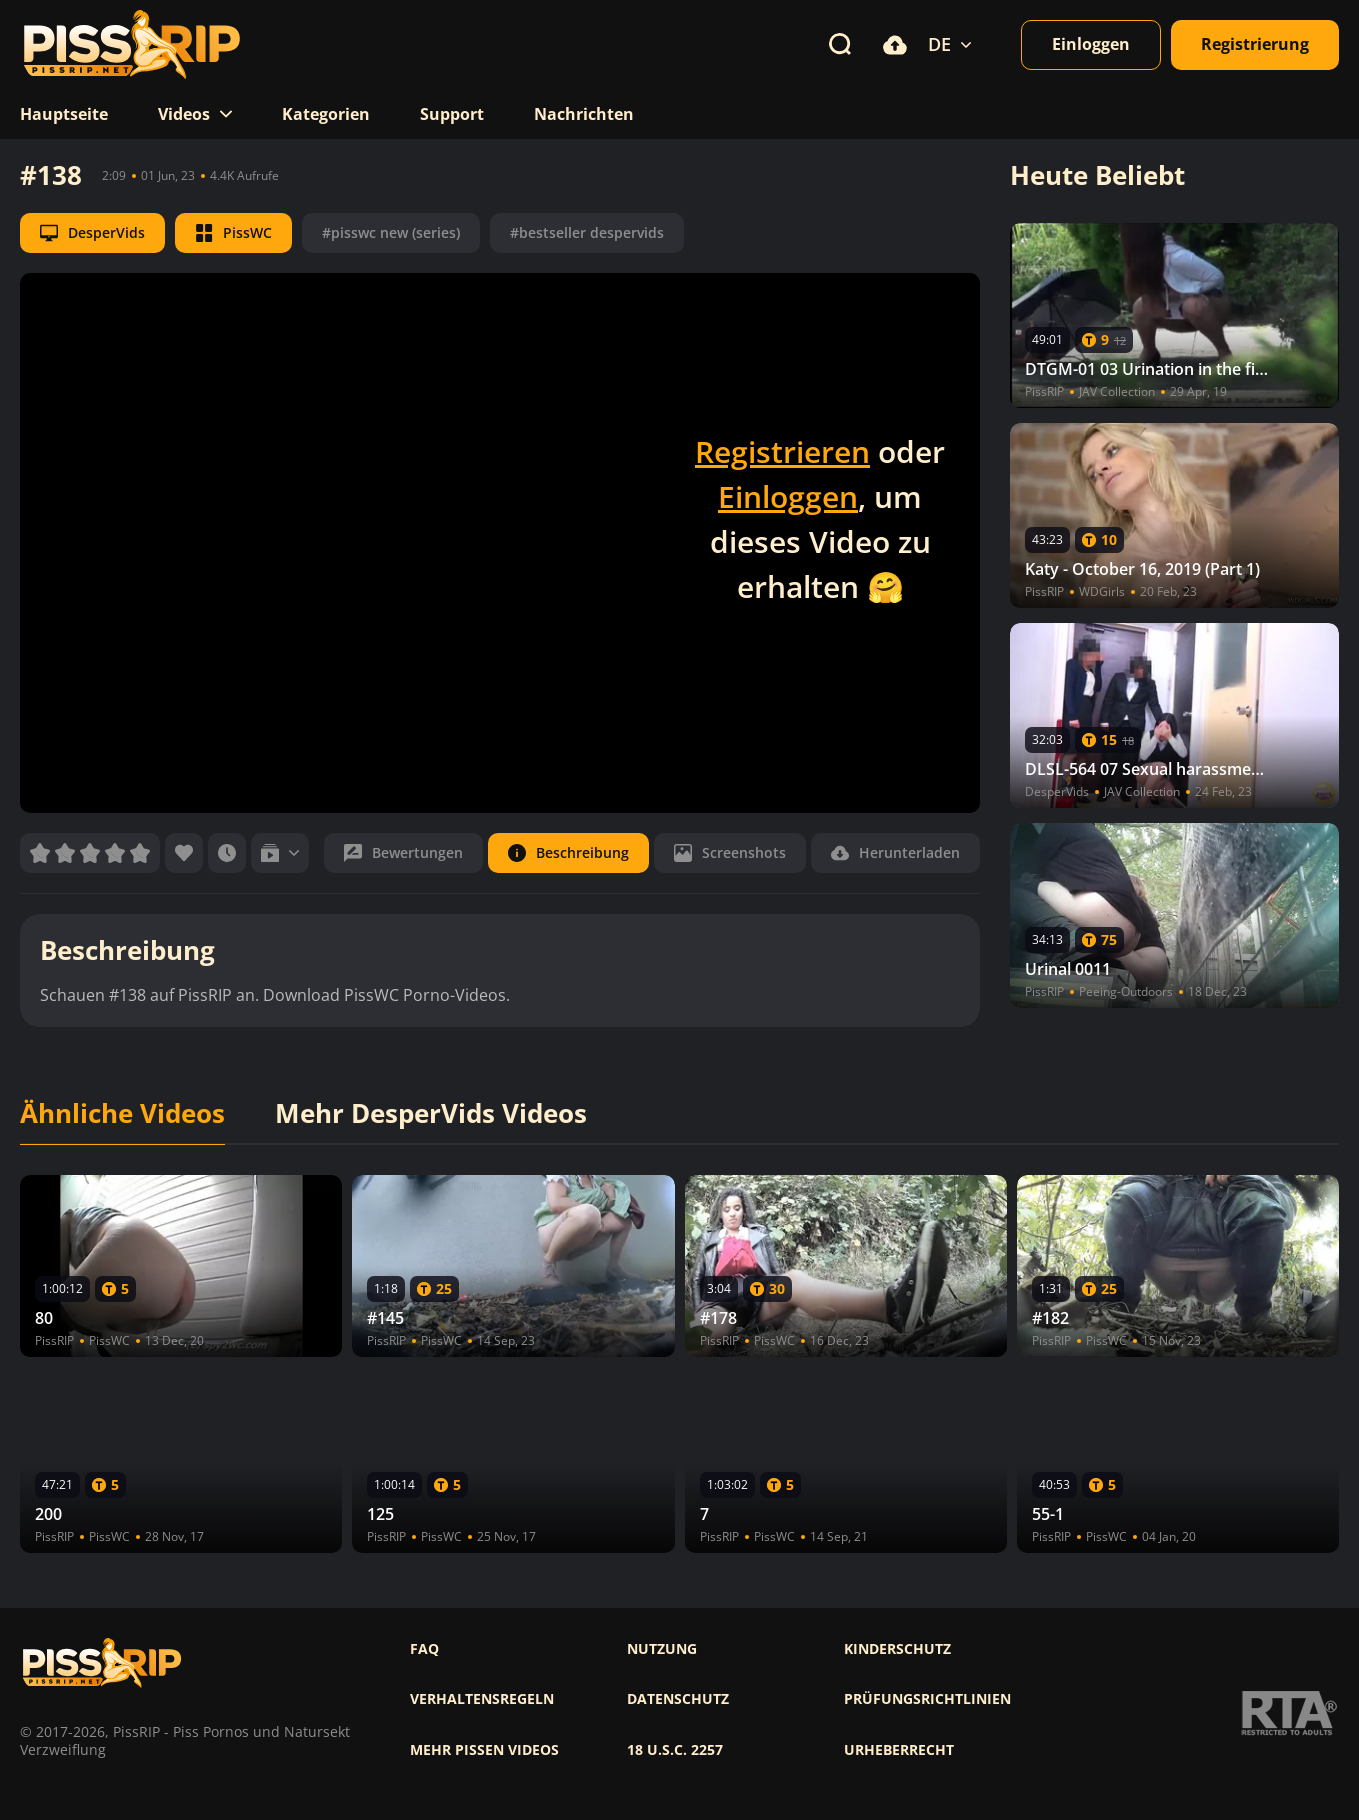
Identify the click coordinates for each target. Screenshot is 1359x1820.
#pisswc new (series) (391, 232)
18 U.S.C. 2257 (675, 1750)
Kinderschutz (897, 1649)
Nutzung (662, 1649)
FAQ (424, 1649)
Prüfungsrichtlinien (927, 1699)
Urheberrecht (899, 1750)
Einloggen (788, 496)
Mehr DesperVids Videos (431, 1114)
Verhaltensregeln (482, 1699)
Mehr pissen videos (484, 1750)
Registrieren (782, 451)
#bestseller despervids (587, 232)
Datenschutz (678, 1699)
